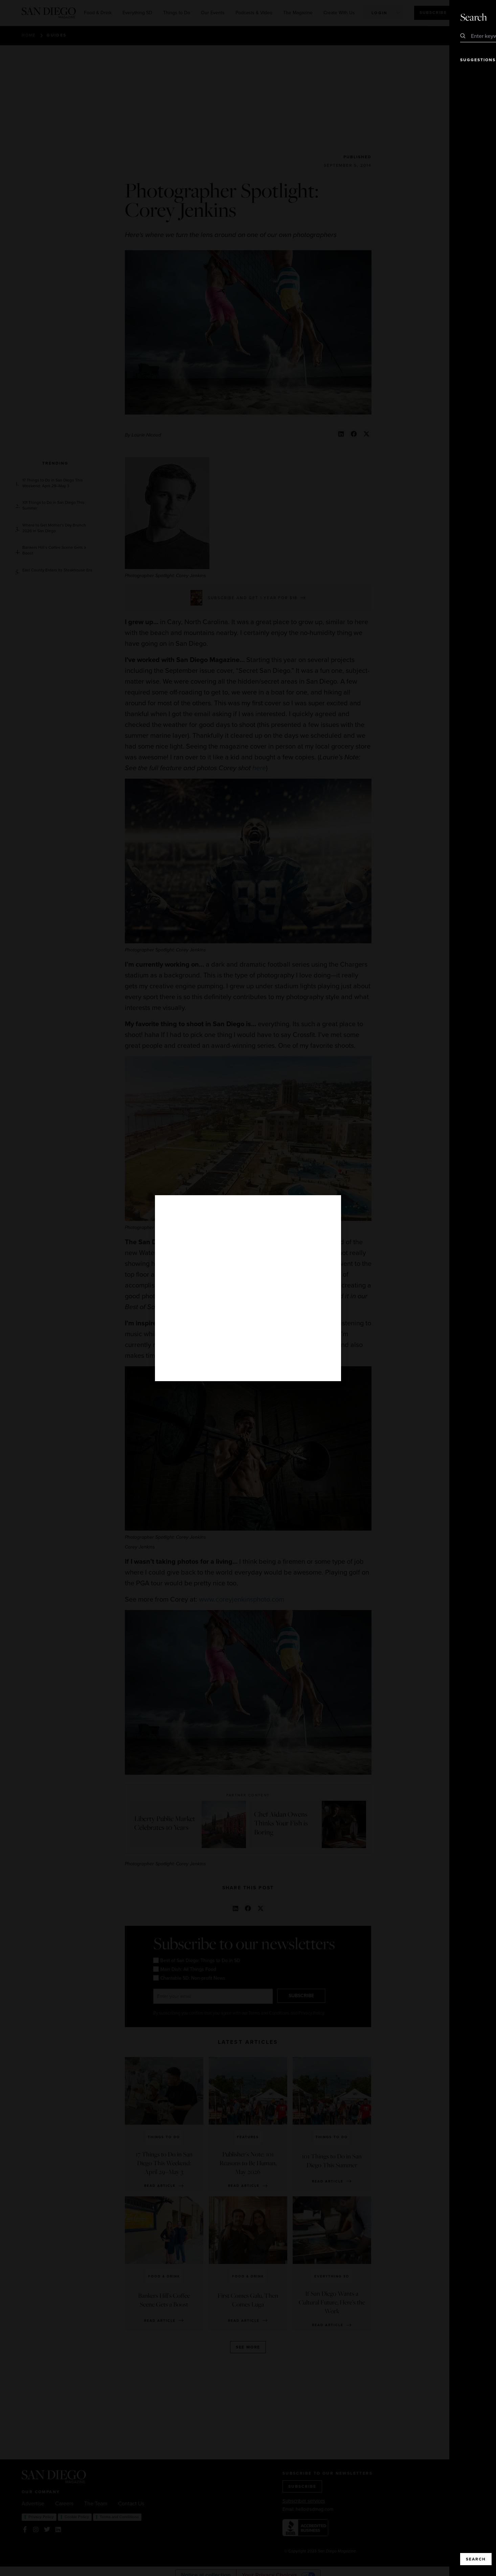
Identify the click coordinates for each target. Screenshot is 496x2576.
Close (471, 17)
